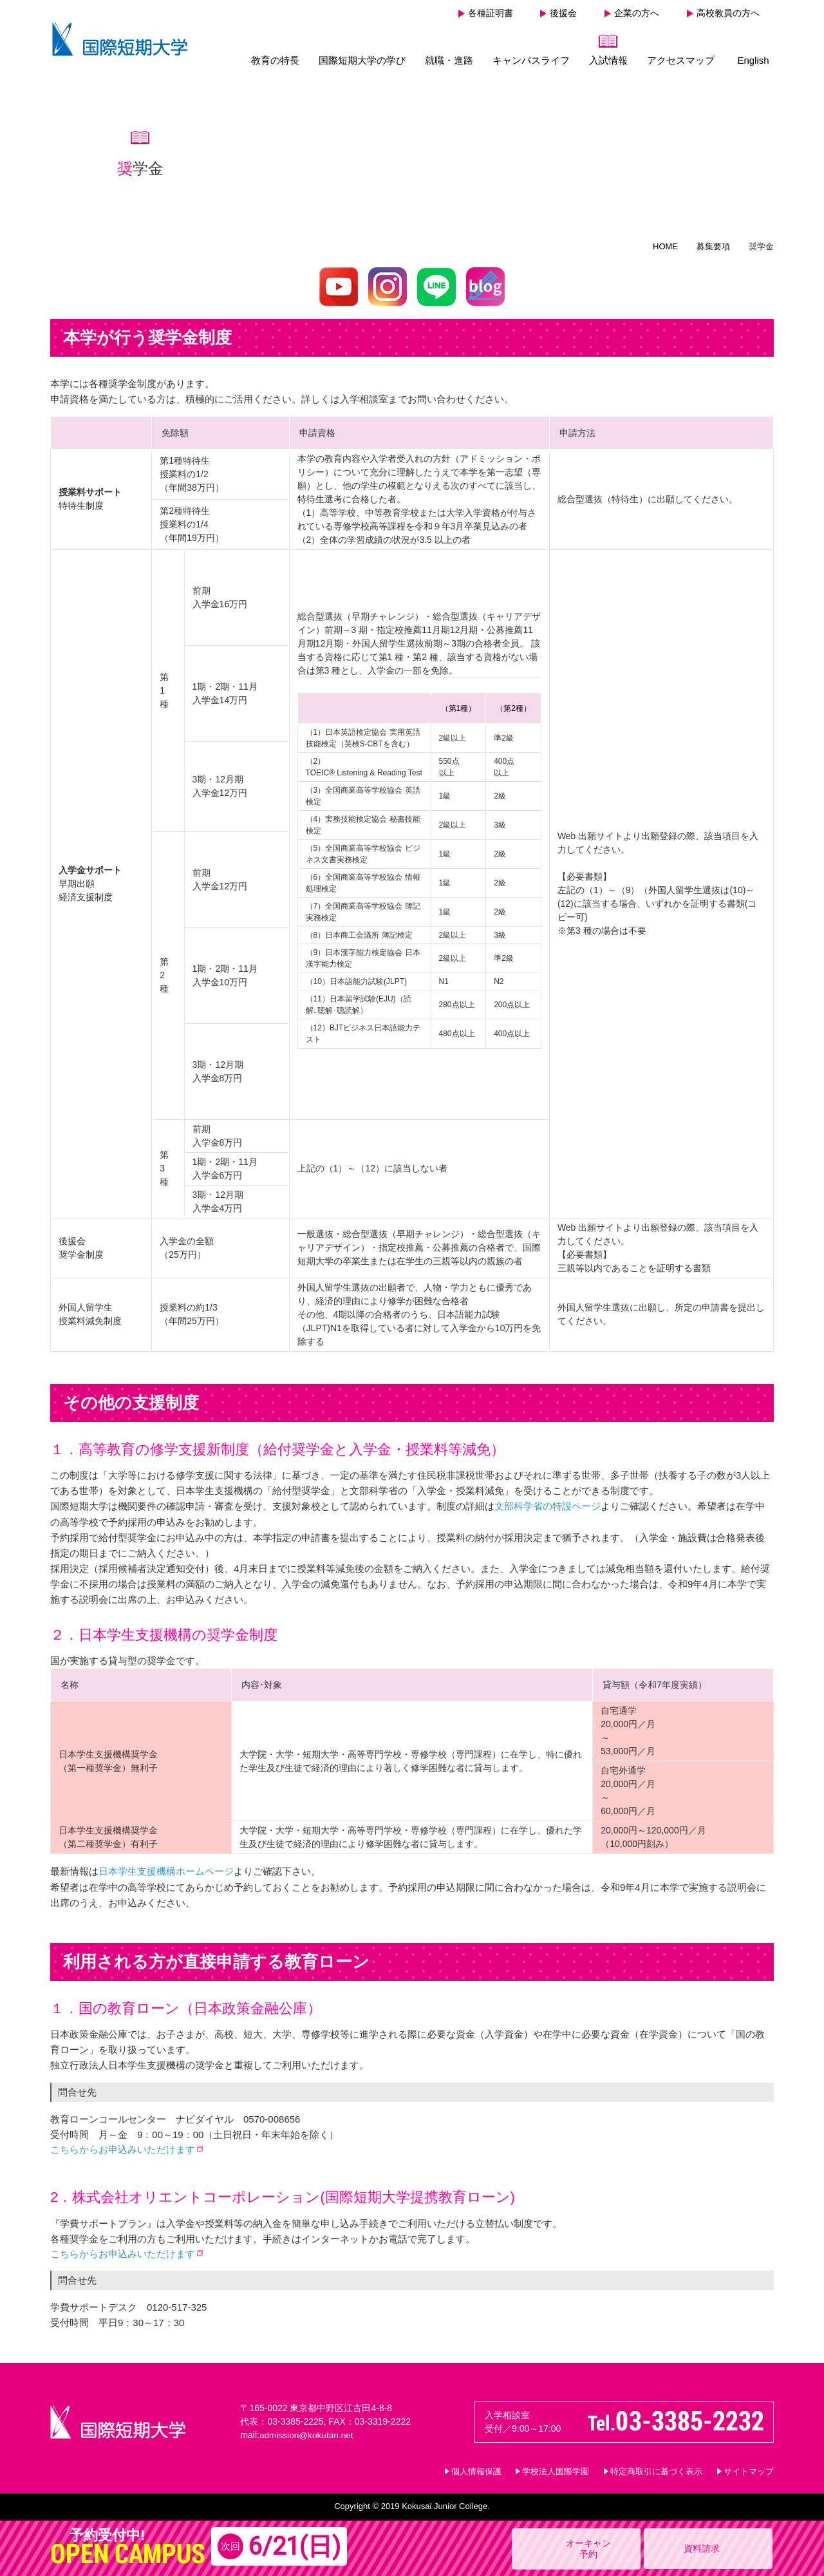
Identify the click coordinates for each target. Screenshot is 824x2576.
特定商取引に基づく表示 (656, 2470)
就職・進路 (449, 60)
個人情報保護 (476, 2470)
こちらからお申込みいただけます (122, 2148)
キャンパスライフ (531, 60)
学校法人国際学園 (555, 2470)
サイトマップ (749, 2470)
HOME (665, 246)
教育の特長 (275, 60)
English (753, 60)
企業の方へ (636, 13)
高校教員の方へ (728, 13)
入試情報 (608, 60)
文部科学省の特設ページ (547, 1506)
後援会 (563, 13)
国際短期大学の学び (362, 60)
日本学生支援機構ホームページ (166, 1870)
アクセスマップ (681, 60)
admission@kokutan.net (307, 2434)
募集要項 (713, 246)
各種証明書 (490, 13)
